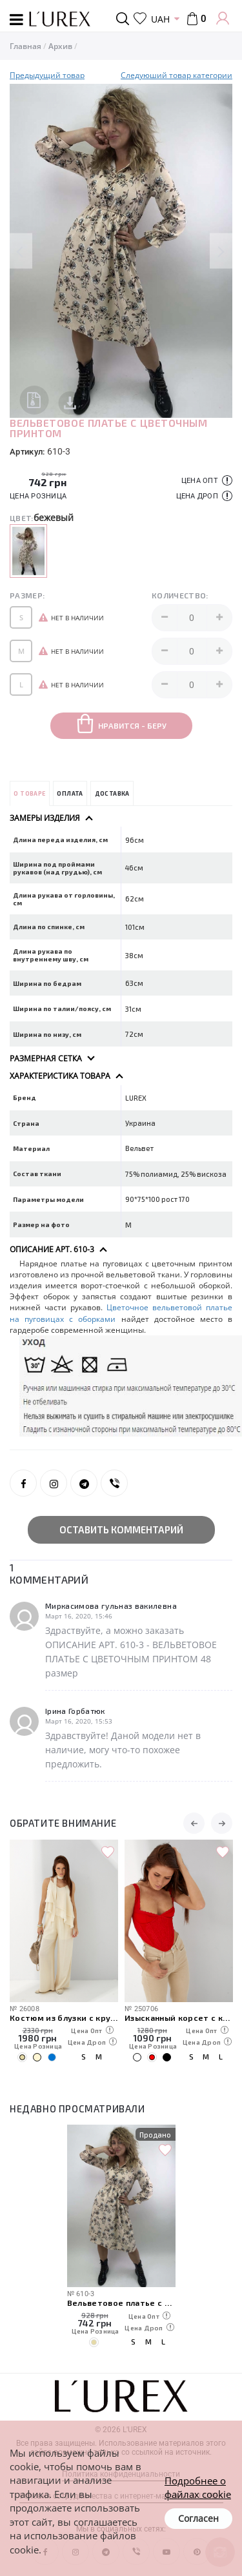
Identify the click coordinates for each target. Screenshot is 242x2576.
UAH (160, 19)
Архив (60, 46)
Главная (25, 46)
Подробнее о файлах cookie (198, 2487)
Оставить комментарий (121, 1529)
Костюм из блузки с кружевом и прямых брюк (64, 2017)
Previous (21, 251)
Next (221, 251)
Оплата (70, 793)
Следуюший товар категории (176, 75)
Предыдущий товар (47, 75)
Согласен (198, 2518)
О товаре (29, 793)
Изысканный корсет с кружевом (179, 2017)
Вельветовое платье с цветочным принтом (121, 2302)
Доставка (112, 793)
